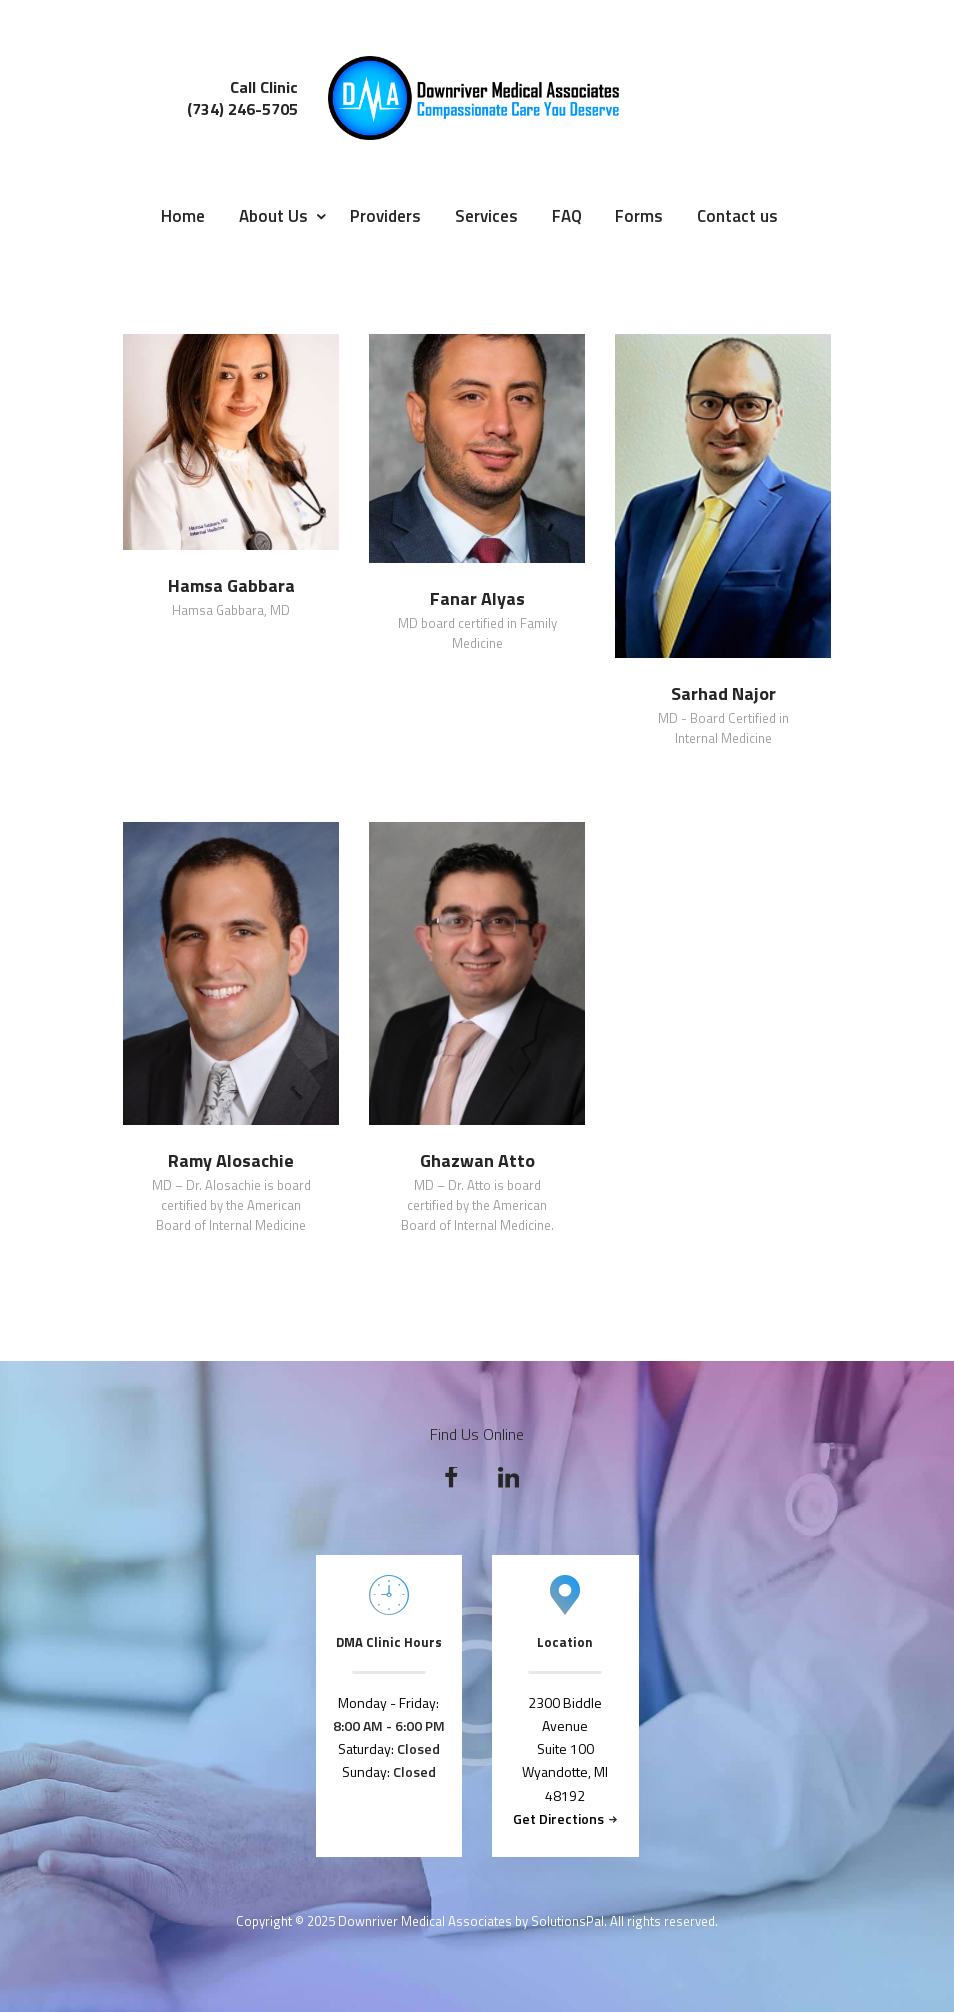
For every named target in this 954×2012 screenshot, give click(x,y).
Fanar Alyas (477, 599)
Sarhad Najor (723, 694)
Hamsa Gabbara (231, 586)
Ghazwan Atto (477, 1161)
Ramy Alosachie (231, 1161)
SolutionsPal (567, 1921)
